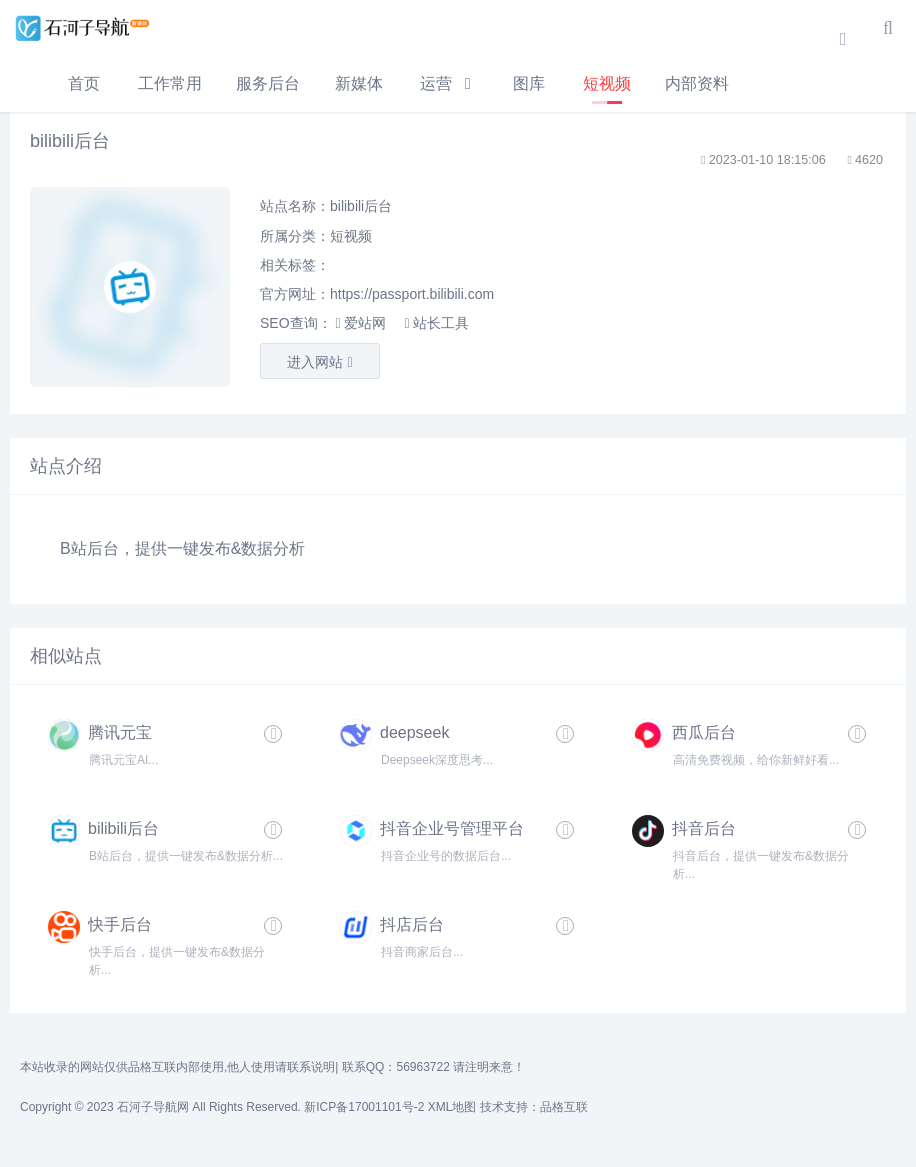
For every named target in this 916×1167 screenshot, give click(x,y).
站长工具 (436, 323)
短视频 (607, 83)
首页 (84, 83)
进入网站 (319, 362)
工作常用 (170, 83)
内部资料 (697, 83)
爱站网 (360, 323)
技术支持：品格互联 (534, 1107)
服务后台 (268, 83)
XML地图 (452, 1107)
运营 (436, 83)
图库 (529, 83)
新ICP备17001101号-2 (364, 1107)
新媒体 (359, 83)
